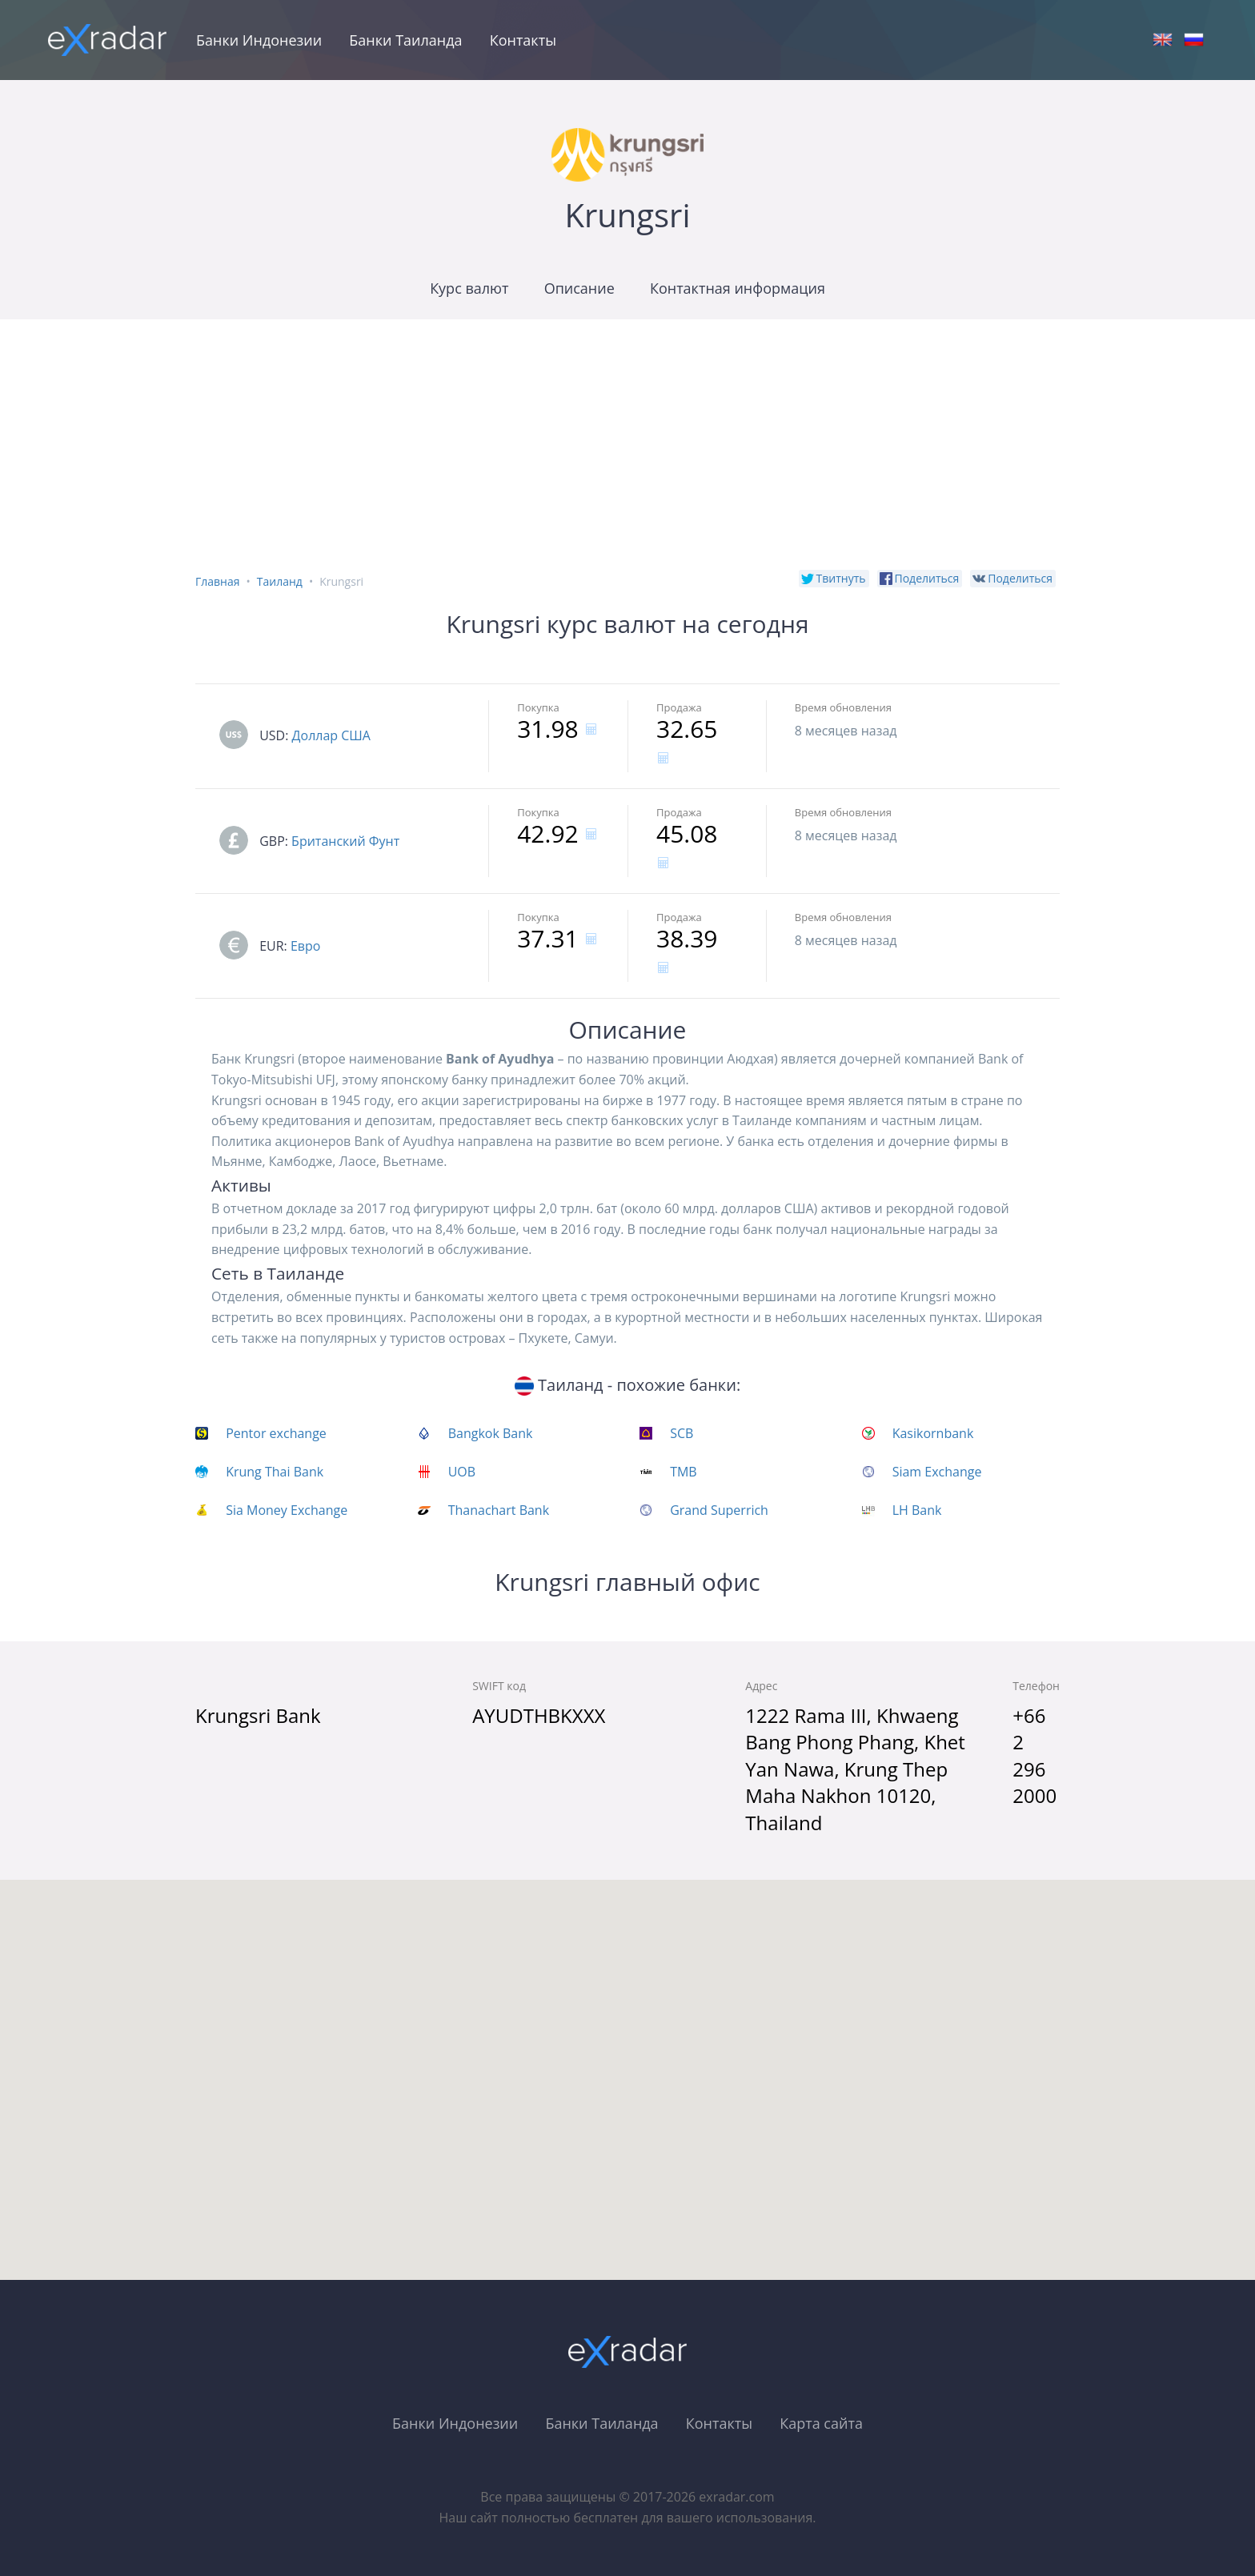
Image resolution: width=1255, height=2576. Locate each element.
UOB (461, 1471)
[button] (627, 2065)
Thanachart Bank (498, 1510)
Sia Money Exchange (286, 1510)
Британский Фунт (345, 841)
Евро (306, 946)
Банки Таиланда (405, 40)
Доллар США (331, 735)
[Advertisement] (627, 439)
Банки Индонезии (259, 40)
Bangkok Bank (490, 1433)
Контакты (523, 40)
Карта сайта (821, 2423)
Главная (217, 581)
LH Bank (917, 1510)
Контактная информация (737, 288)
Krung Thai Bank (274, 1471)
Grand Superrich (719, 1510)
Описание (579, 288)
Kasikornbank (933, 1433)
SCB (681, 1433)
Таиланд (280, 581)
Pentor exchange (276, 1433)
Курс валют (469, 288)
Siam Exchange (937, 1471)
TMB (683, 1471)
